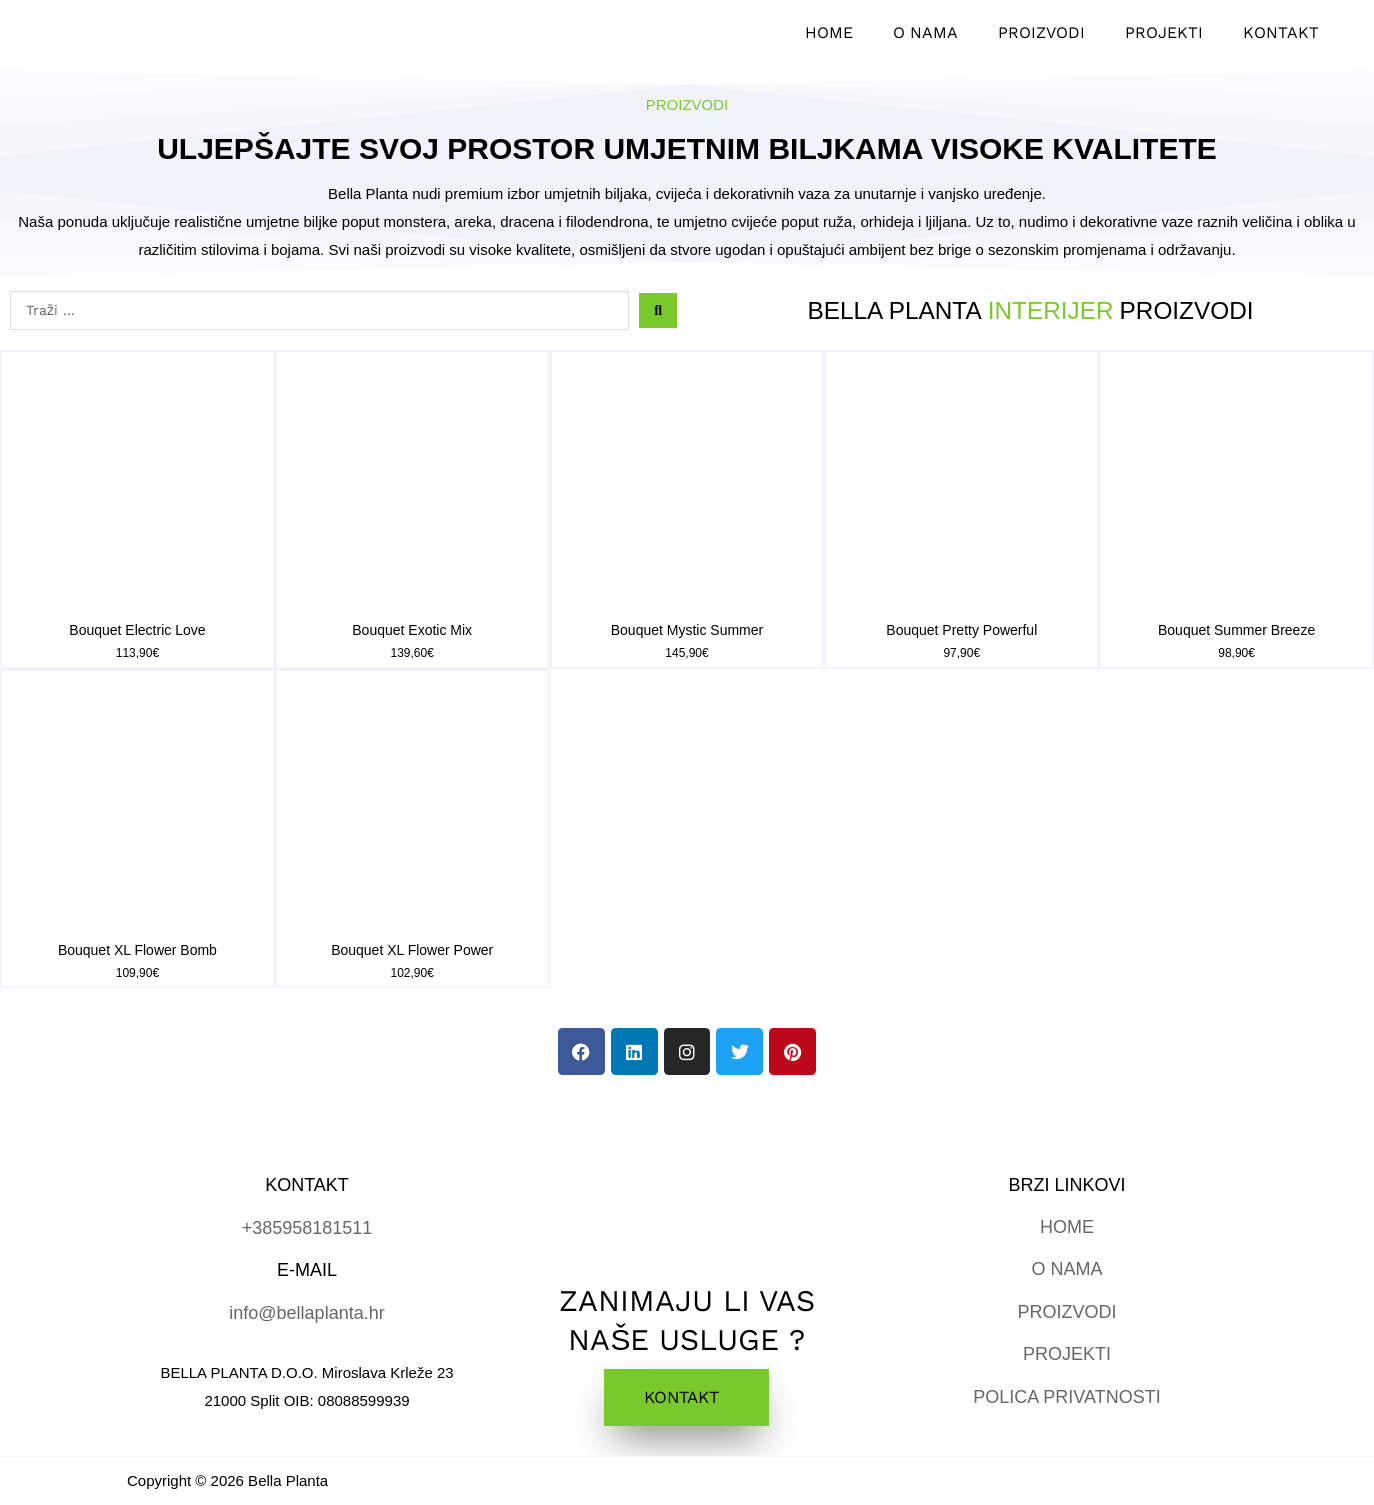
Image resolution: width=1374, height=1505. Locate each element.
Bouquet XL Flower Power (412, 950)
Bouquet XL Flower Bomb (137, 950)
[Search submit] (658, 310)
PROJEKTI (1067, 1354)
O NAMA (1066, 1269)
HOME (1067, 1227)
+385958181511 (307, 1228)
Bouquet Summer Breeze (1236, 630)
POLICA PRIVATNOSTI (1066, 1397)
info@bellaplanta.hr (306, 1313)
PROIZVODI (1066, 1312)
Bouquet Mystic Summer (687, 630)
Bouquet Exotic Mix (412, 630)
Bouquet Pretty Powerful (961, 630)
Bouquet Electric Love (137, 630)
